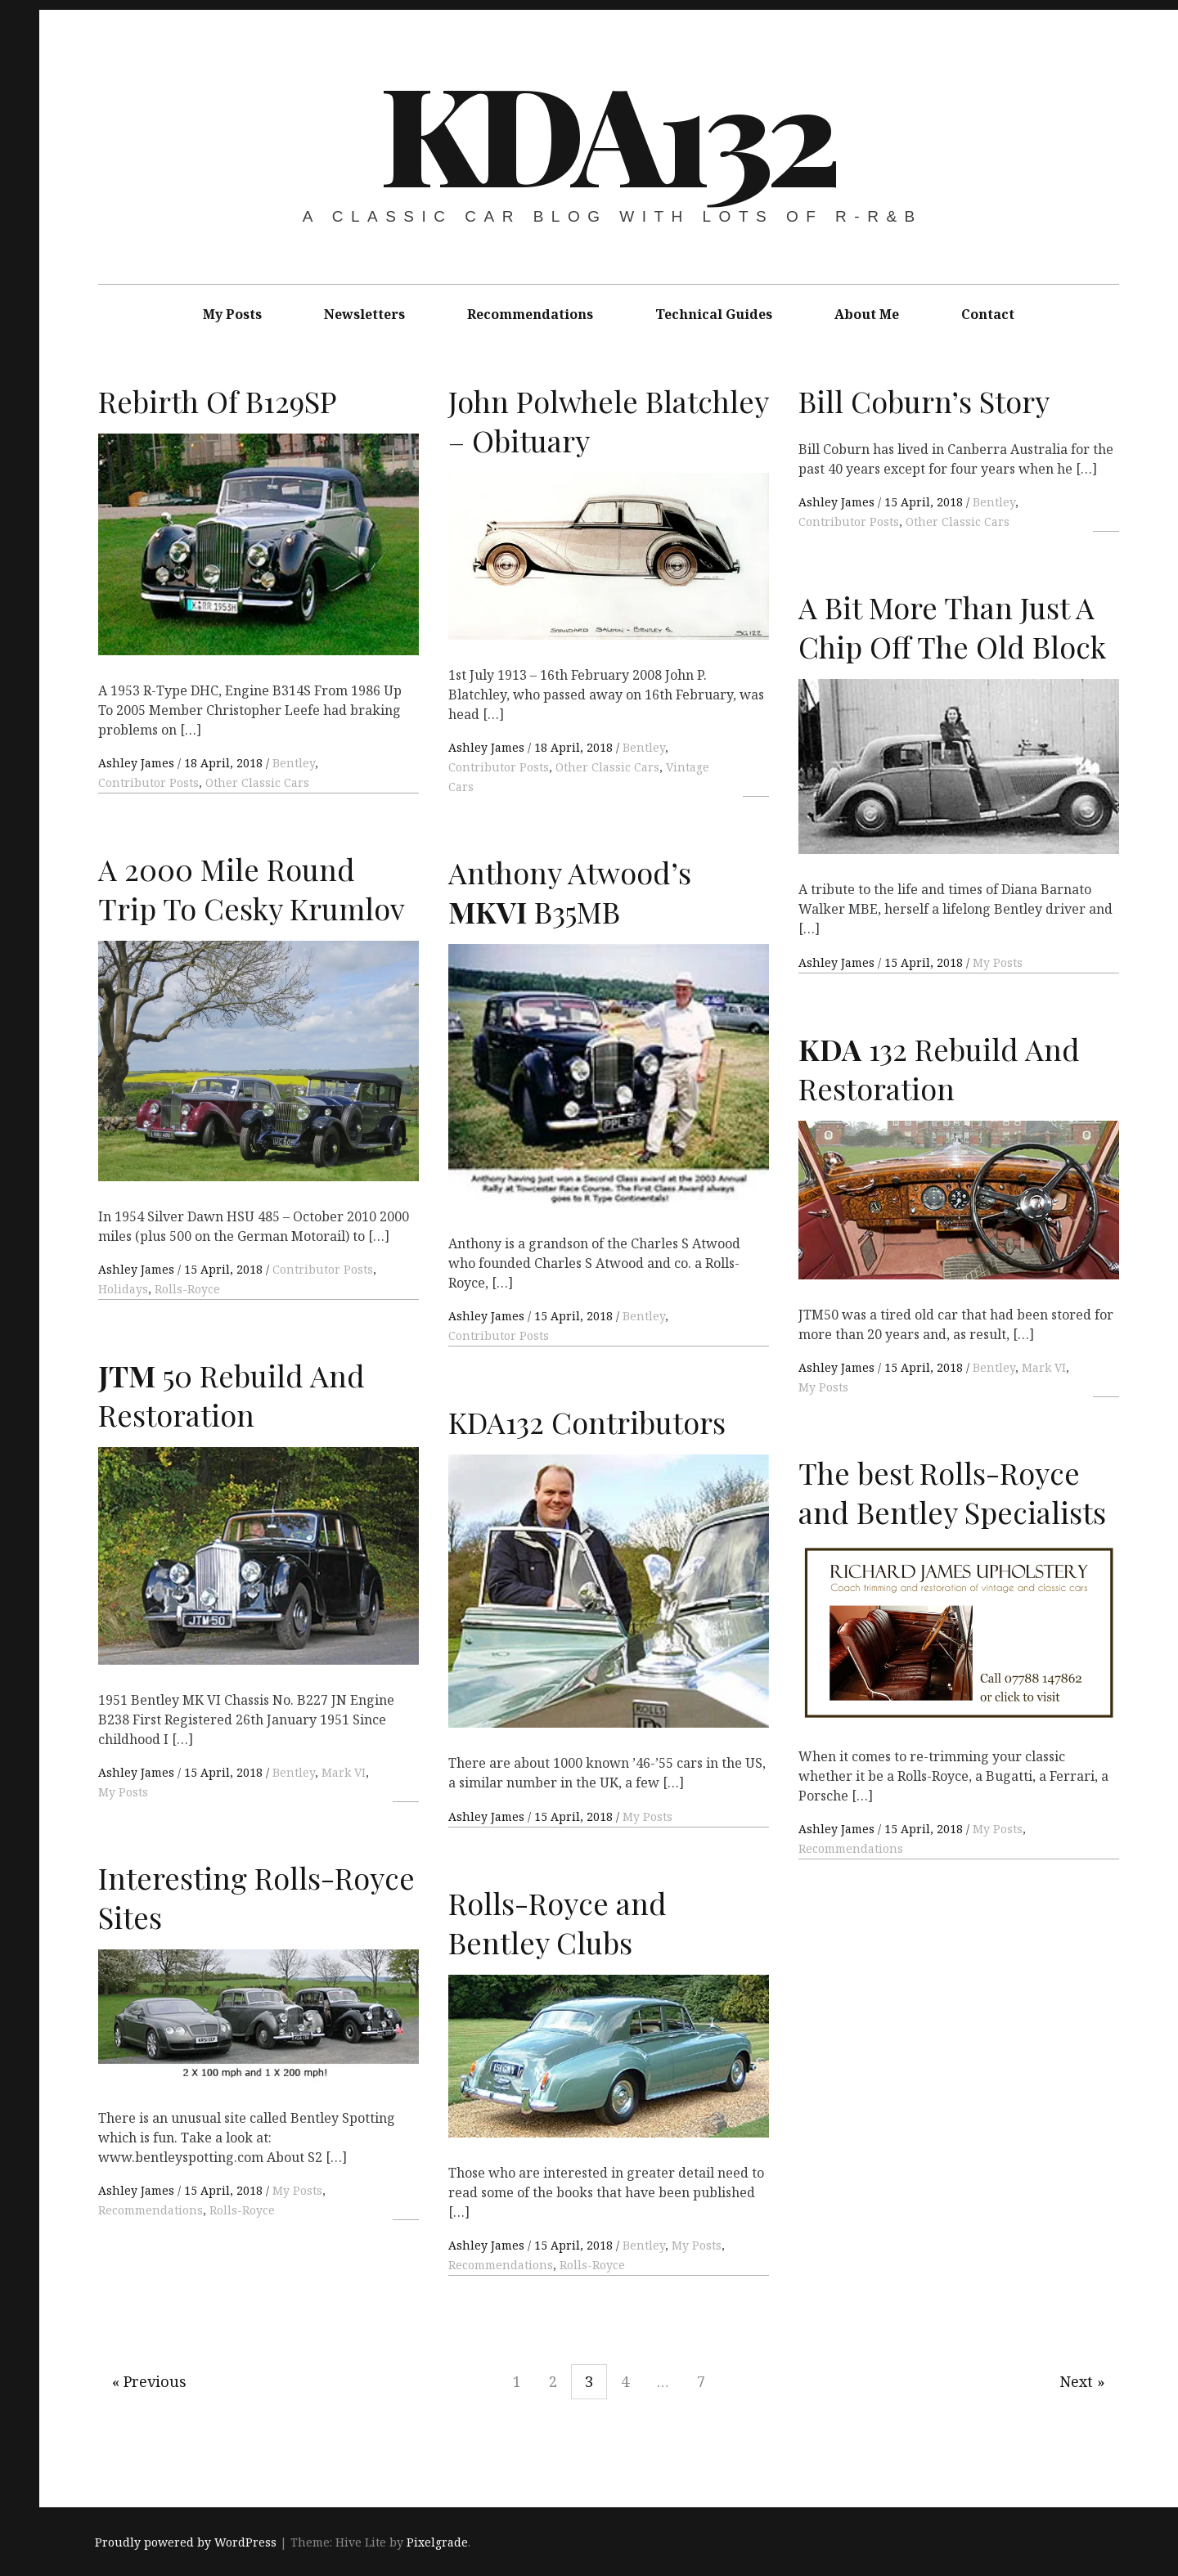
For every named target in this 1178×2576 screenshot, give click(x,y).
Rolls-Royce (187, 1289)
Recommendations (530, 314)
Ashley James (138, 763)
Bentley (293, 763)
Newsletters (364, 314)
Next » (1082, 2381)
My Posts (232, 314)
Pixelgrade (437, 2542)
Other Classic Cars (257, 782)
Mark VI (1044, 1367)
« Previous (149, 2381)
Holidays (123, 1289)
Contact (987, 314)
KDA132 (607, 131)
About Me (866, 314)
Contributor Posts (148, 782)
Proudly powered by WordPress (186, 2542)
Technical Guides (713, 314)
